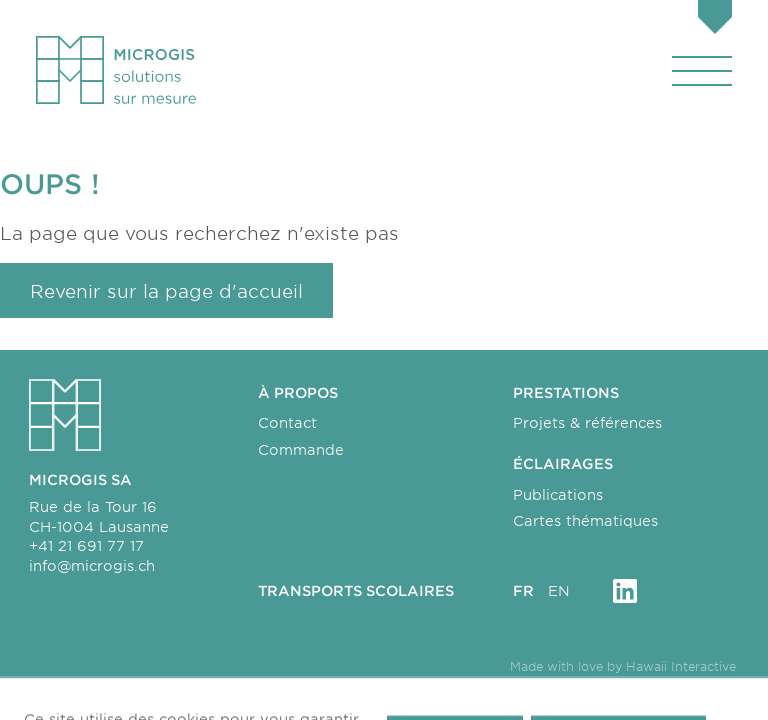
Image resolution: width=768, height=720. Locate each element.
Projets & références (587, 422)
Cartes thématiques (585, 520)
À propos (298, 392)
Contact (287, 422)
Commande (301, 449)
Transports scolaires (356, 590)
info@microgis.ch (92, 565)
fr (523, 590)
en (559, 590)
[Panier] (715, 19)
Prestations (566, 392)
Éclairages (563, 463)
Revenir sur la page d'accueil (166, 291)
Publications (558, 494)
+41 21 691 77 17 (86, 545)
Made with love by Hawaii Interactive (623, 666)
